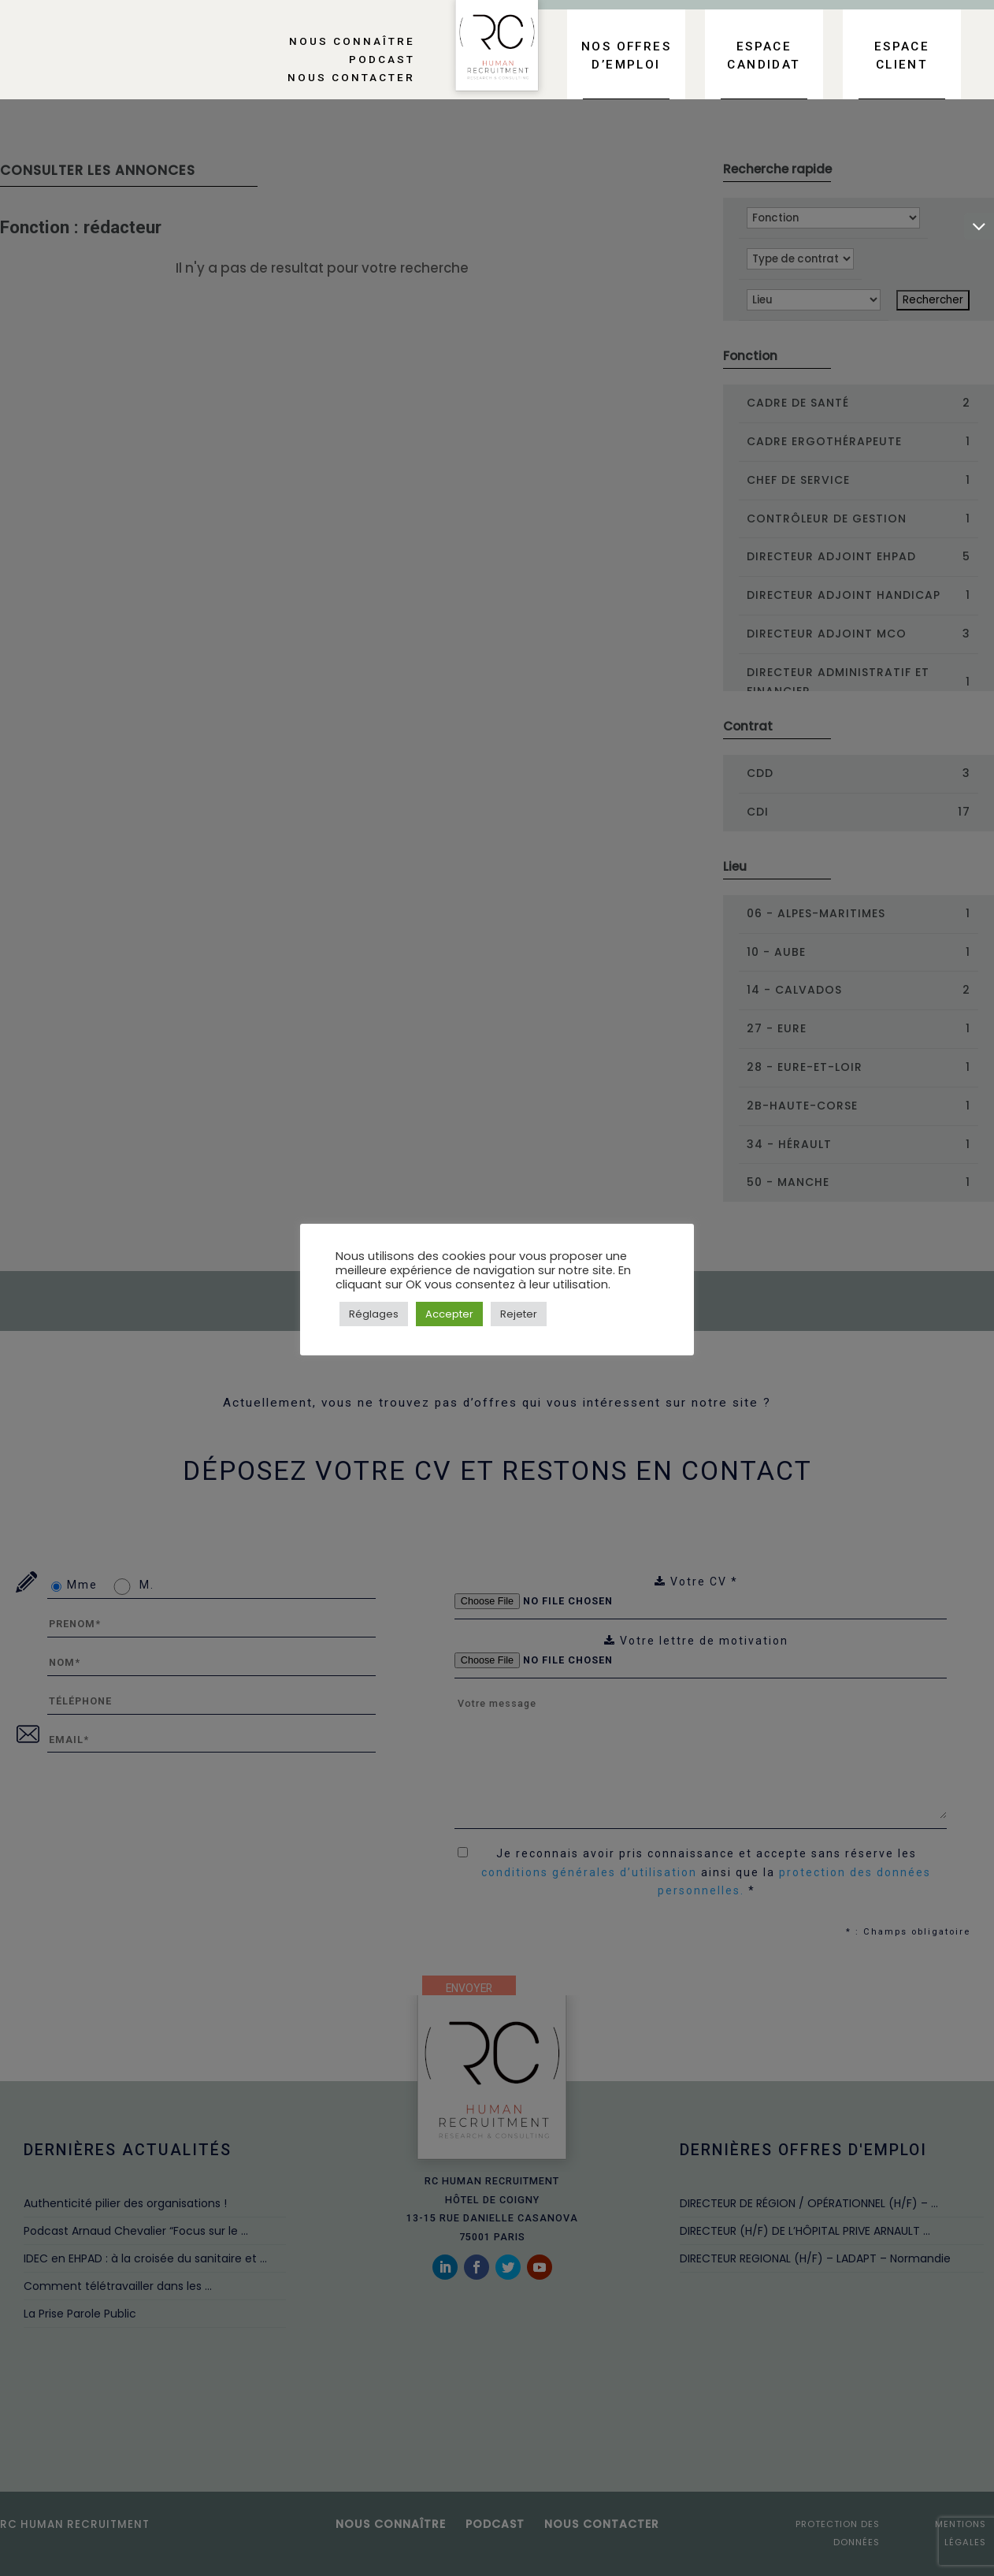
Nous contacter (351, 77)
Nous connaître (352, 41)
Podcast (382, 59)
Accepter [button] (449, 1314)
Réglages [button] (374, 1314)
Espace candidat (763, 55)
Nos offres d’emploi (626, 55)
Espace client (901, 55)
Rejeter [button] (518, 1314)
